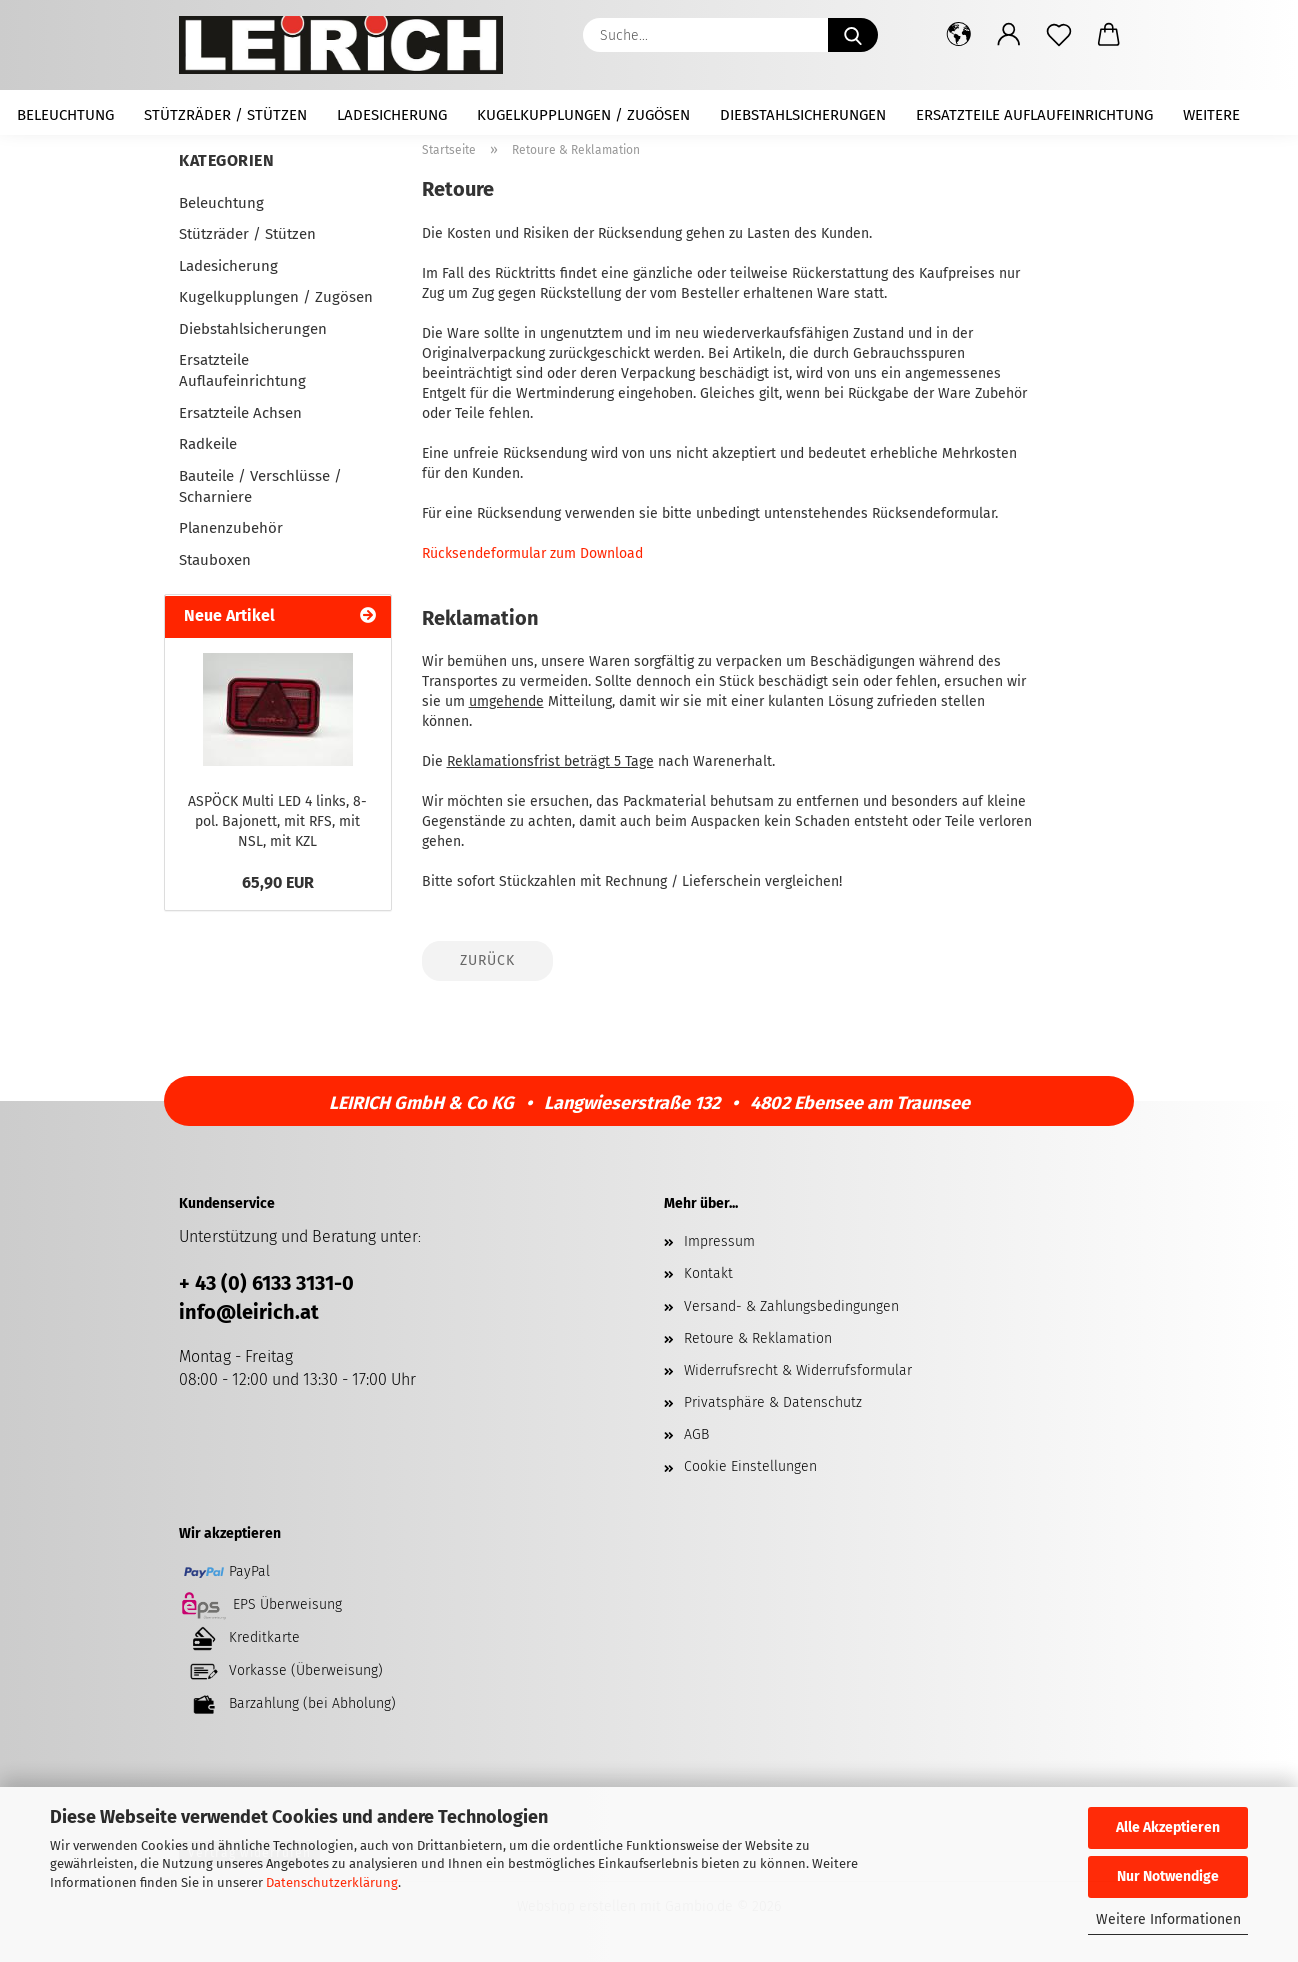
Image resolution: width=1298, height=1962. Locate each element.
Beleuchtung (65, 115)
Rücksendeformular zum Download (532, 553)
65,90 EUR (278, 882)
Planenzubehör (231, 528)
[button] (959, 35)
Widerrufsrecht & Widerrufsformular (798, 1370)
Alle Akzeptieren (1168, 1827)
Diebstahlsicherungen (803, 115)
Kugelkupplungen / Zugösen (583, 115)
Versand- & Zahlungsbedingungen (791, 1306)
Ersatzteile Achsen (240, 413)
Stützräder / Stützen (225, 115)
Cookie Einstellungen (750, 1466)
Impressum (719, 1241)
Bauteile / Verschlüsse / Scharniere (260, 486)
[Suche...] (853, 35)
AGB (696, 1434)
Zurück (487, 960)
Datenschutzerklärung (332, 1882)
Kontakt (708, 1273)
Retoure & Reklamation (758, 1338)
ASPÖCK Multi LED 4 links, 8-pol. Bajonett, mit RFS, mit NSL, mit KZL (277, 821)
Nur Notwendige (1168, 1876)
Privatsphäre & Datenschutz (773, 1402)
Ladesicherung (392, 115)
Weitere (1211, 115)
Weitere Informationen (1168, 1919)
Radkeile (208, 444)
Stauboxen (215, 560)
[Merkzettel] (1059, 35)
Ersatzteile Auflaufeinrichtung (1034, 115)
